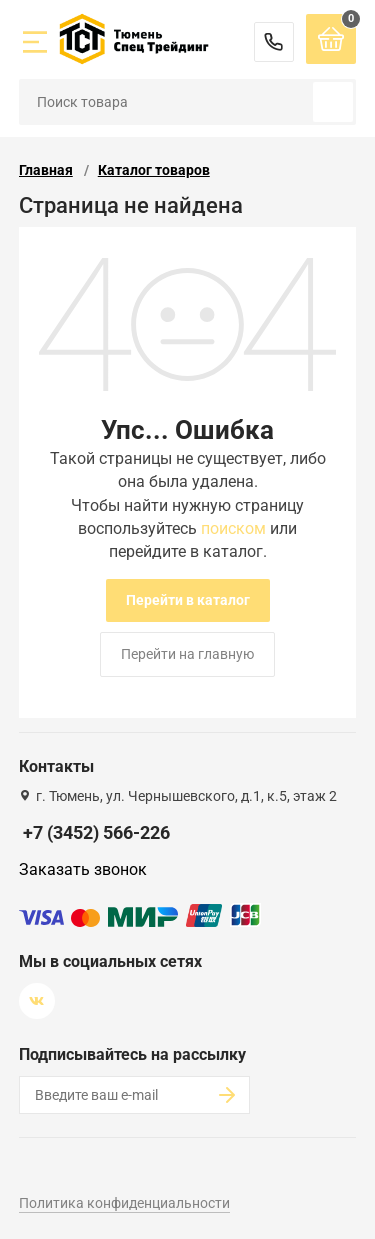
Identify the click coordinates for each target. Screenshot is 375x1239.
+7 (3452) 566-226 (274, 42)
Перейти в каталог (188, 600)
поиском (233, 528)
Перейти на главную (187, 654)
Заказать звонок (83, 869)
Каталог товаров (154, 170)
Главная (46, 170)
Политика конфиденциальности (124, 1203)
